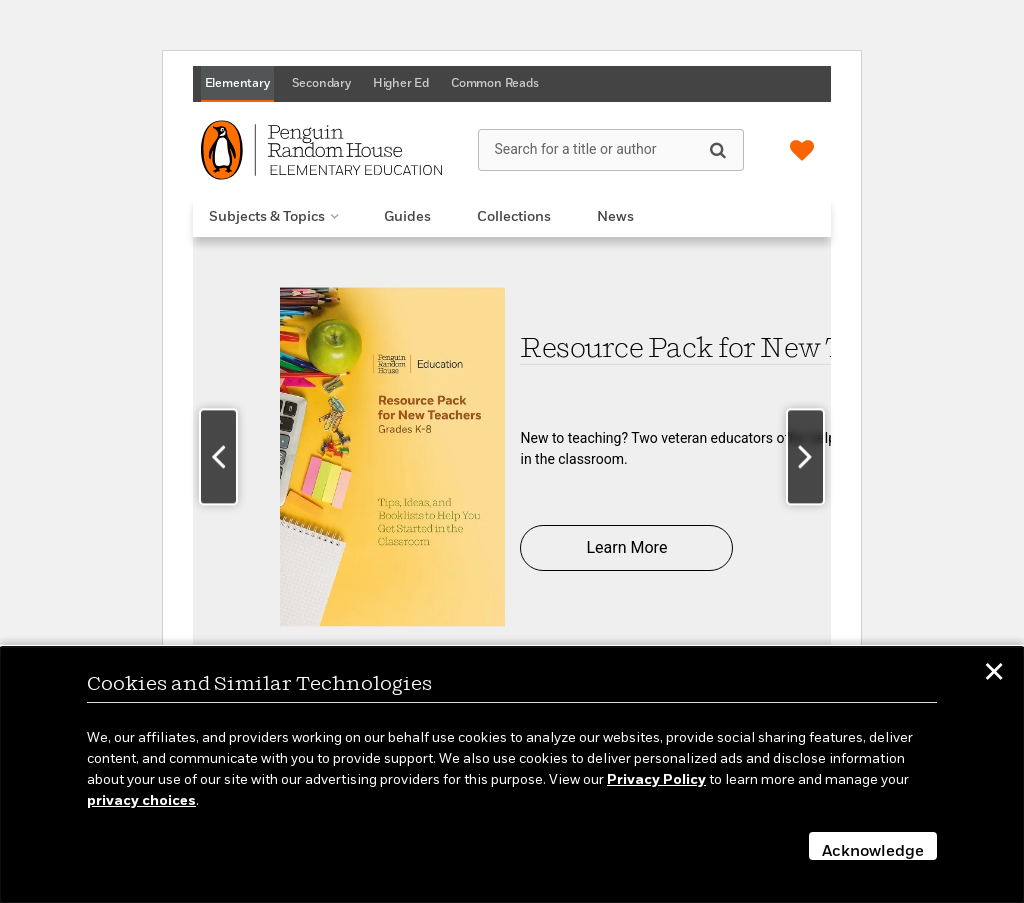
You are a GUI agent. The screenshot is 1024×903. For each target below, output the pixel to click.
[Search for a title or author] (610, 150)
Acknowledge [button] (873, 852)
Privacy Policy (656, 780)
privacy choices (141, 801)
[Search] (718, 149)
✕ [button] (994, 675)
